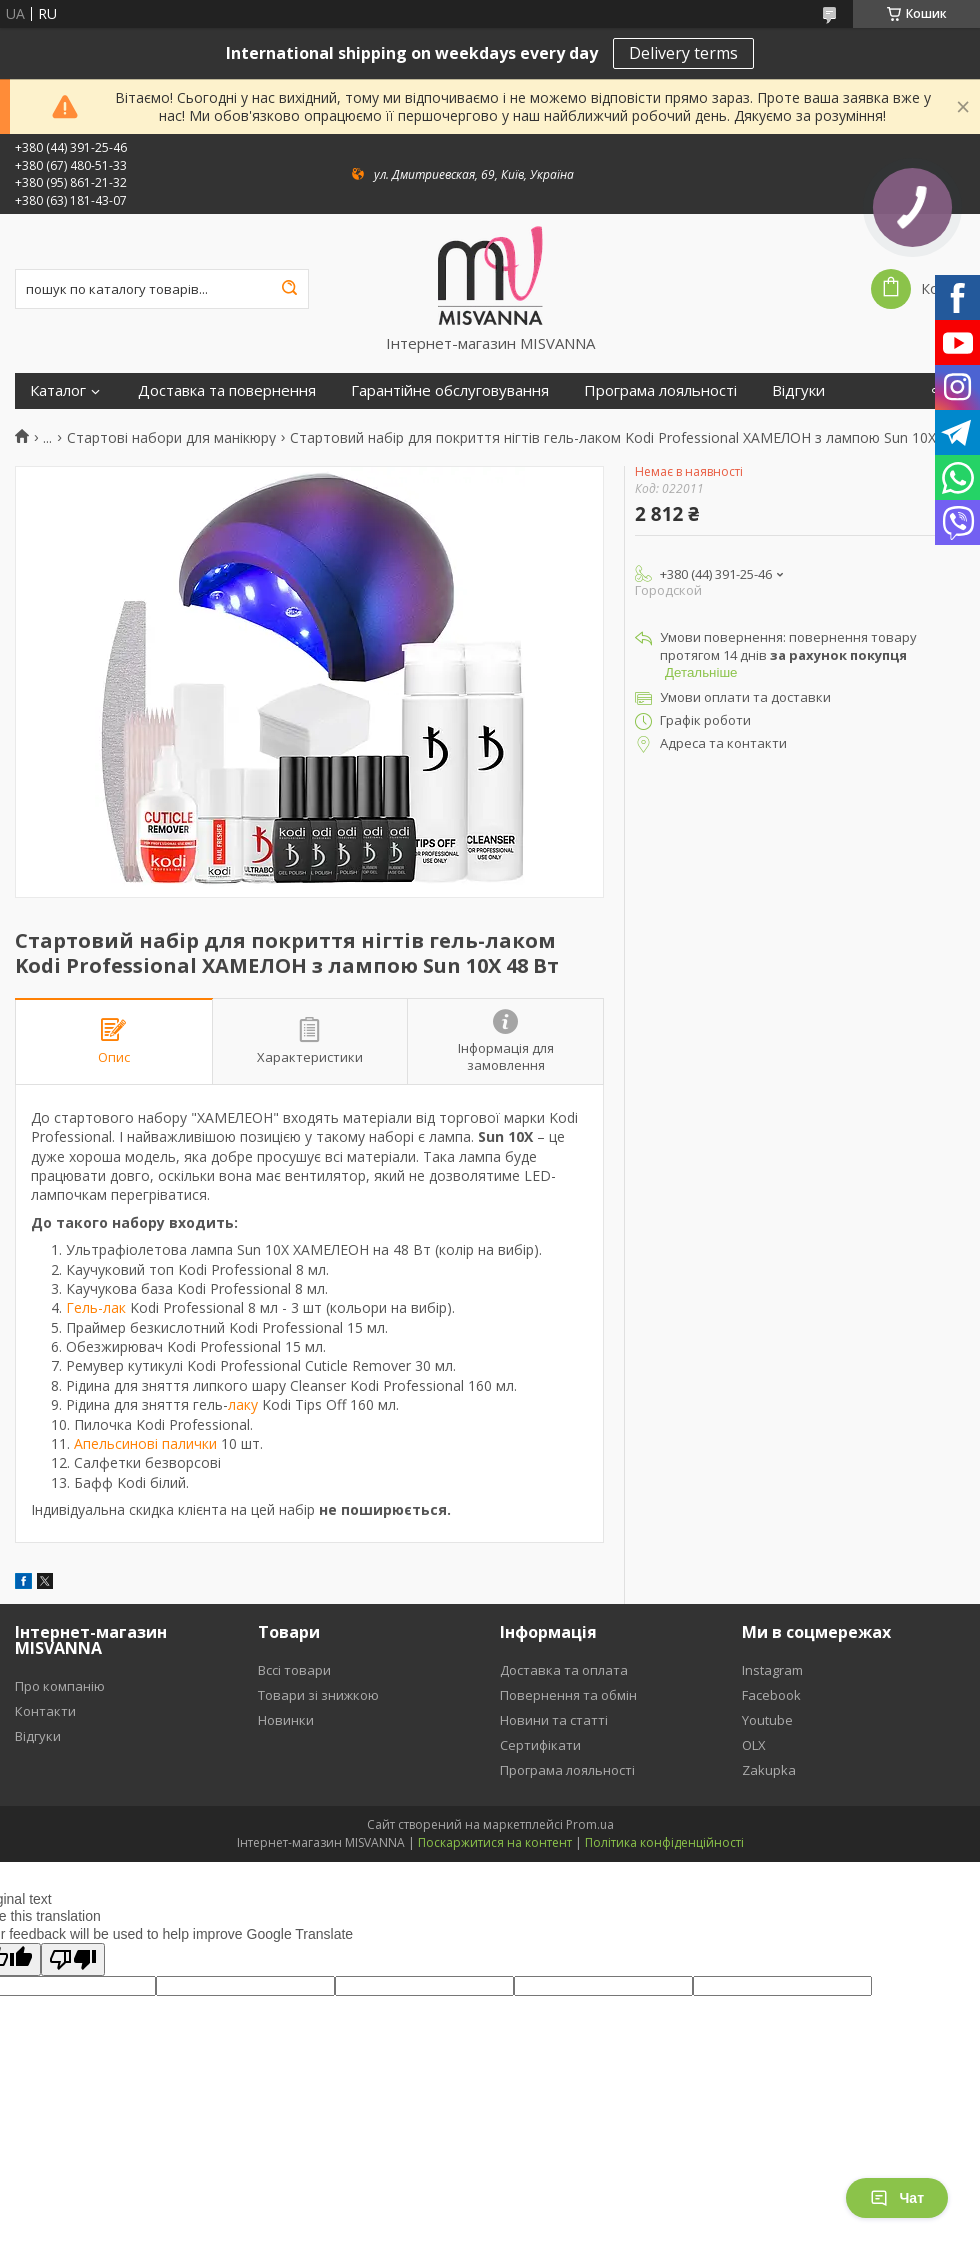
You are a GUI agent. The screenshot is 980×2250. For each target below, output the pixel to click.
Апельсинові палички (145, 1443)
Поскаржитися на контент (495, 1842)
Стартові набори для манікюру (171, 438)
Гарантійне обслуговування (450, 390)
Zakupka (769, 1770)
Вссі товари (294, 1670)
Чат (897, 2198)
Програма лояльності (660, 390)
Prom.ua (590, 1824)
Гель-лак (96, 1307)
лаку (243, 1404)
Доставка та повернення (227, 390)
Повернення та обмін (568, 1695)
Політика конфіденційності (664, 1842)
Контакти (45, 1711)
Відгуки (798, 390)
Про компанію (60, 1686)
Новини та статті (554, 1720)
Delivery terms (683, 53)
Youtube (767, 1720)
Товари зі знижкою (318, 1695)
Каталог (58, 390)
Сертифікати (540, 1745)
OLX (754, 1745)
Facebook (771, 1695)
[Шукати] (289, 289)
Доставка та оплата (564, 1670)
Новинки (286, 1720)
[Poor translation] (73, 1959)
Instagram (772, 1670)
